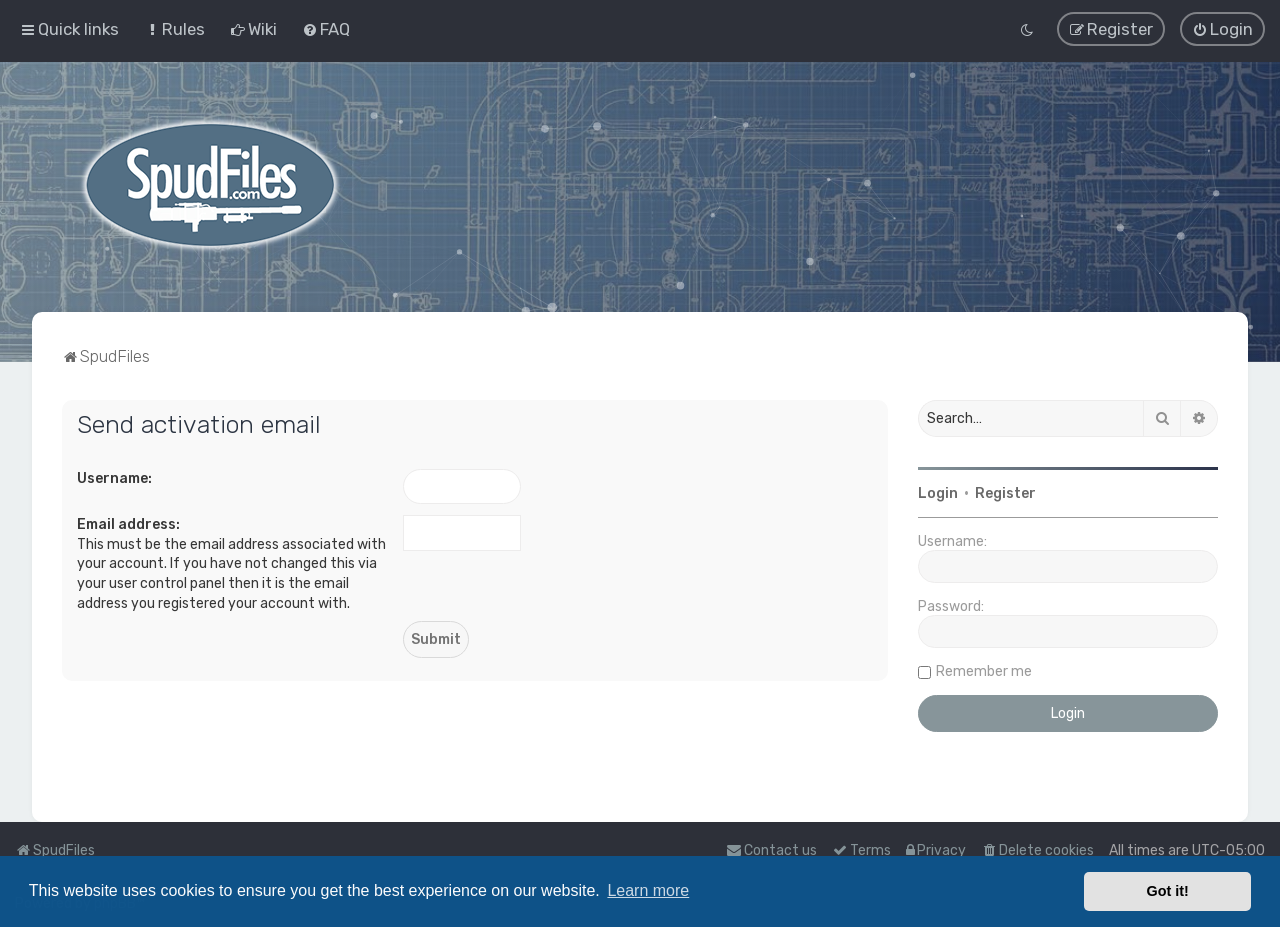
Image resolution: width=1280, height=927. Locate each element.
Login (938, 492)
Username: (114, 477)
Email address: (128, 524)
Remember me (984, 670)
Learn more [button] (648, 890)
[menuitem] (174, 29)
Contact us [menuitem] (771, 850)
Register (1005, 492)
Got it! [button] (1168, 891)
